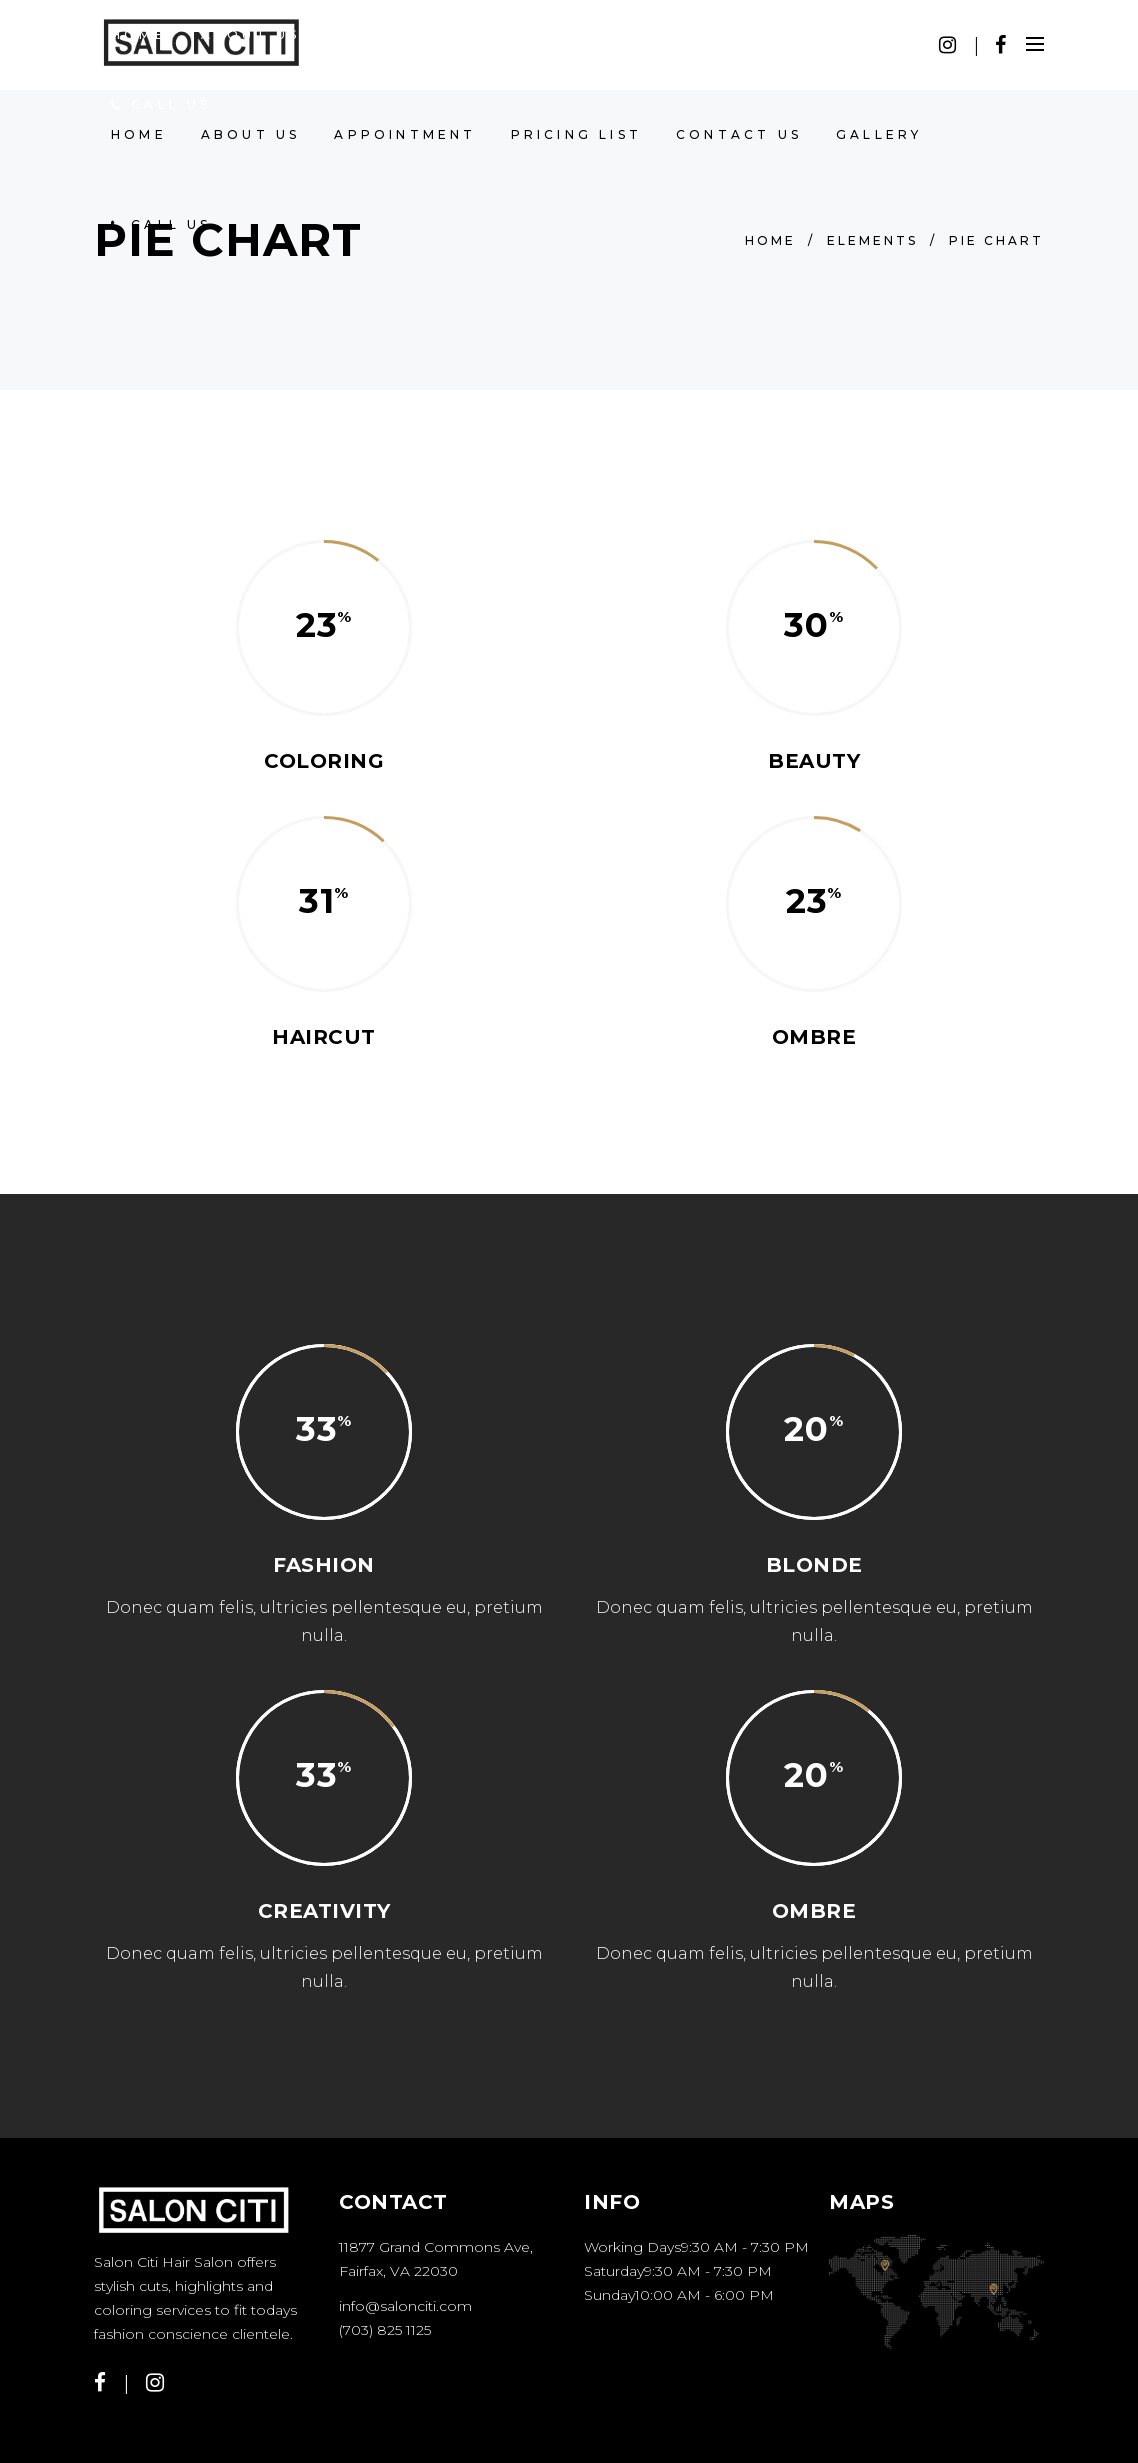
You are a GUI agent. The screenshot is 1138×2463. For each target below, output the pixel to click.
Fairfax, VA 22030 (398, 2271)
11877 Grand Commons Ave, (436, 2247)
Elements (872, 240)
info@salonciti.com (405, 2306)
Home (770, 240)
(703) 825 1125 (385, 2330)
